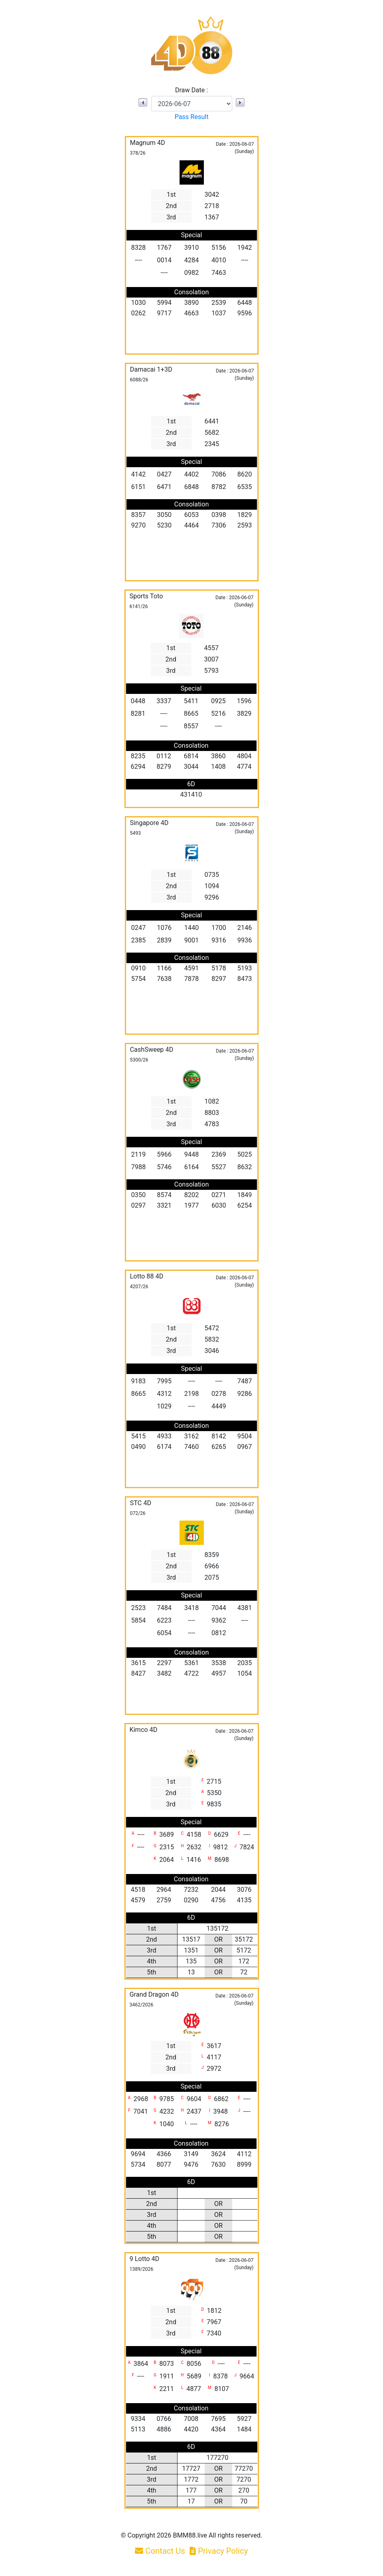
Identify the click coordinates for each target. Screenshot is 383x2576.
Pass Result (192, 117)
